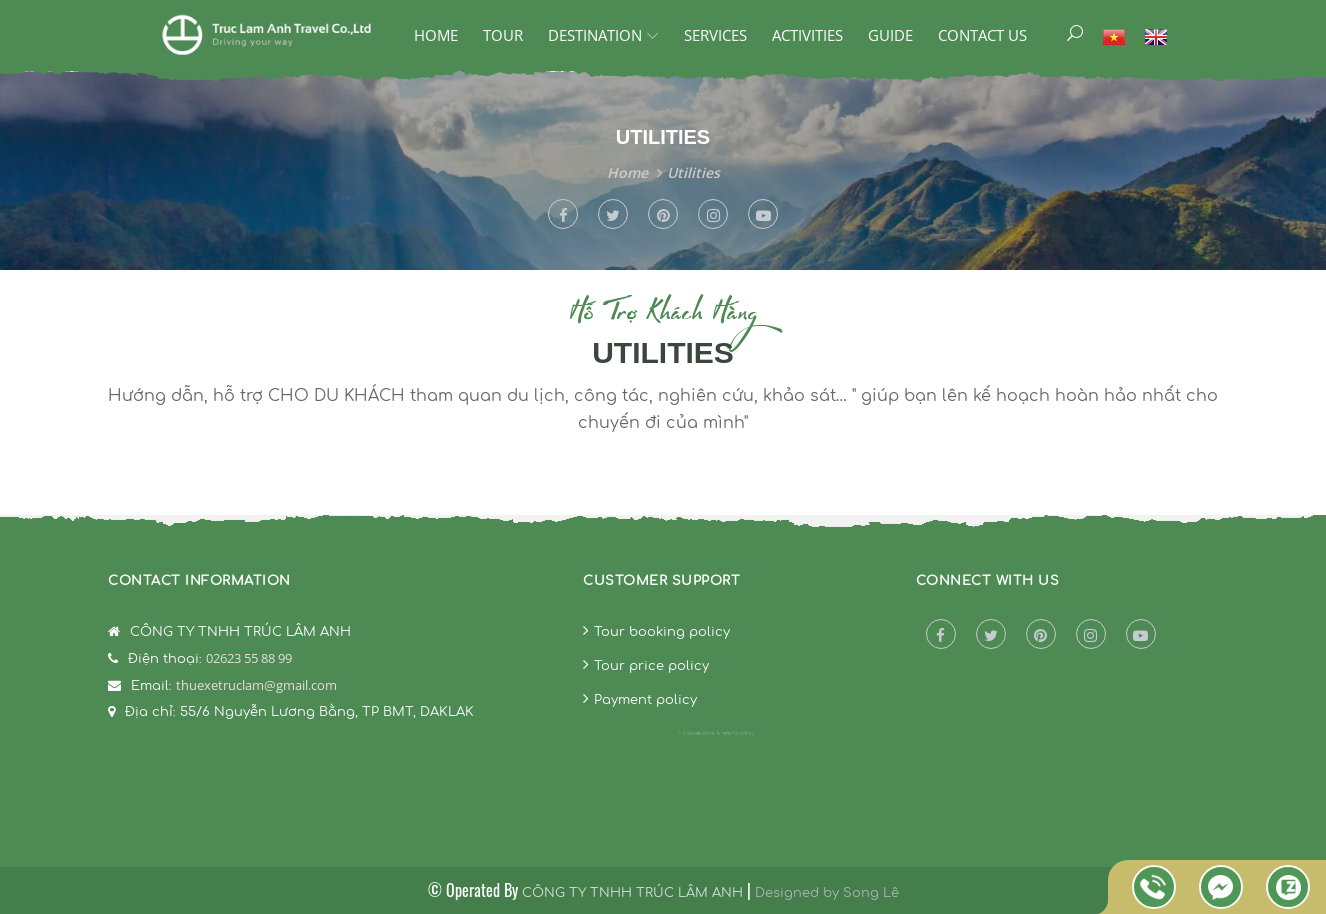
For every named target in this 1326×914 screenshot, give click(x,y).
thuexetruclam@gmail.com (256, 685)
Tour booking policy (662, 632)
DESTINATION (595, 35)
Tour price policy (651, 666)
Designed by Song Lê (827, 893)
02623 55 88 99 (249, 658)
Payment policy (645, 700)
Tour (503, 35)
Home (436, 35)
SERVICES (715, 35)
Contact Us (982, 35)
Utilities (693, 172)
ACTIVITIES (807, 35)
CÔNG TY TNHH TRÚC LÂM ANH (632, 893)
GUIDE (890, 35)
